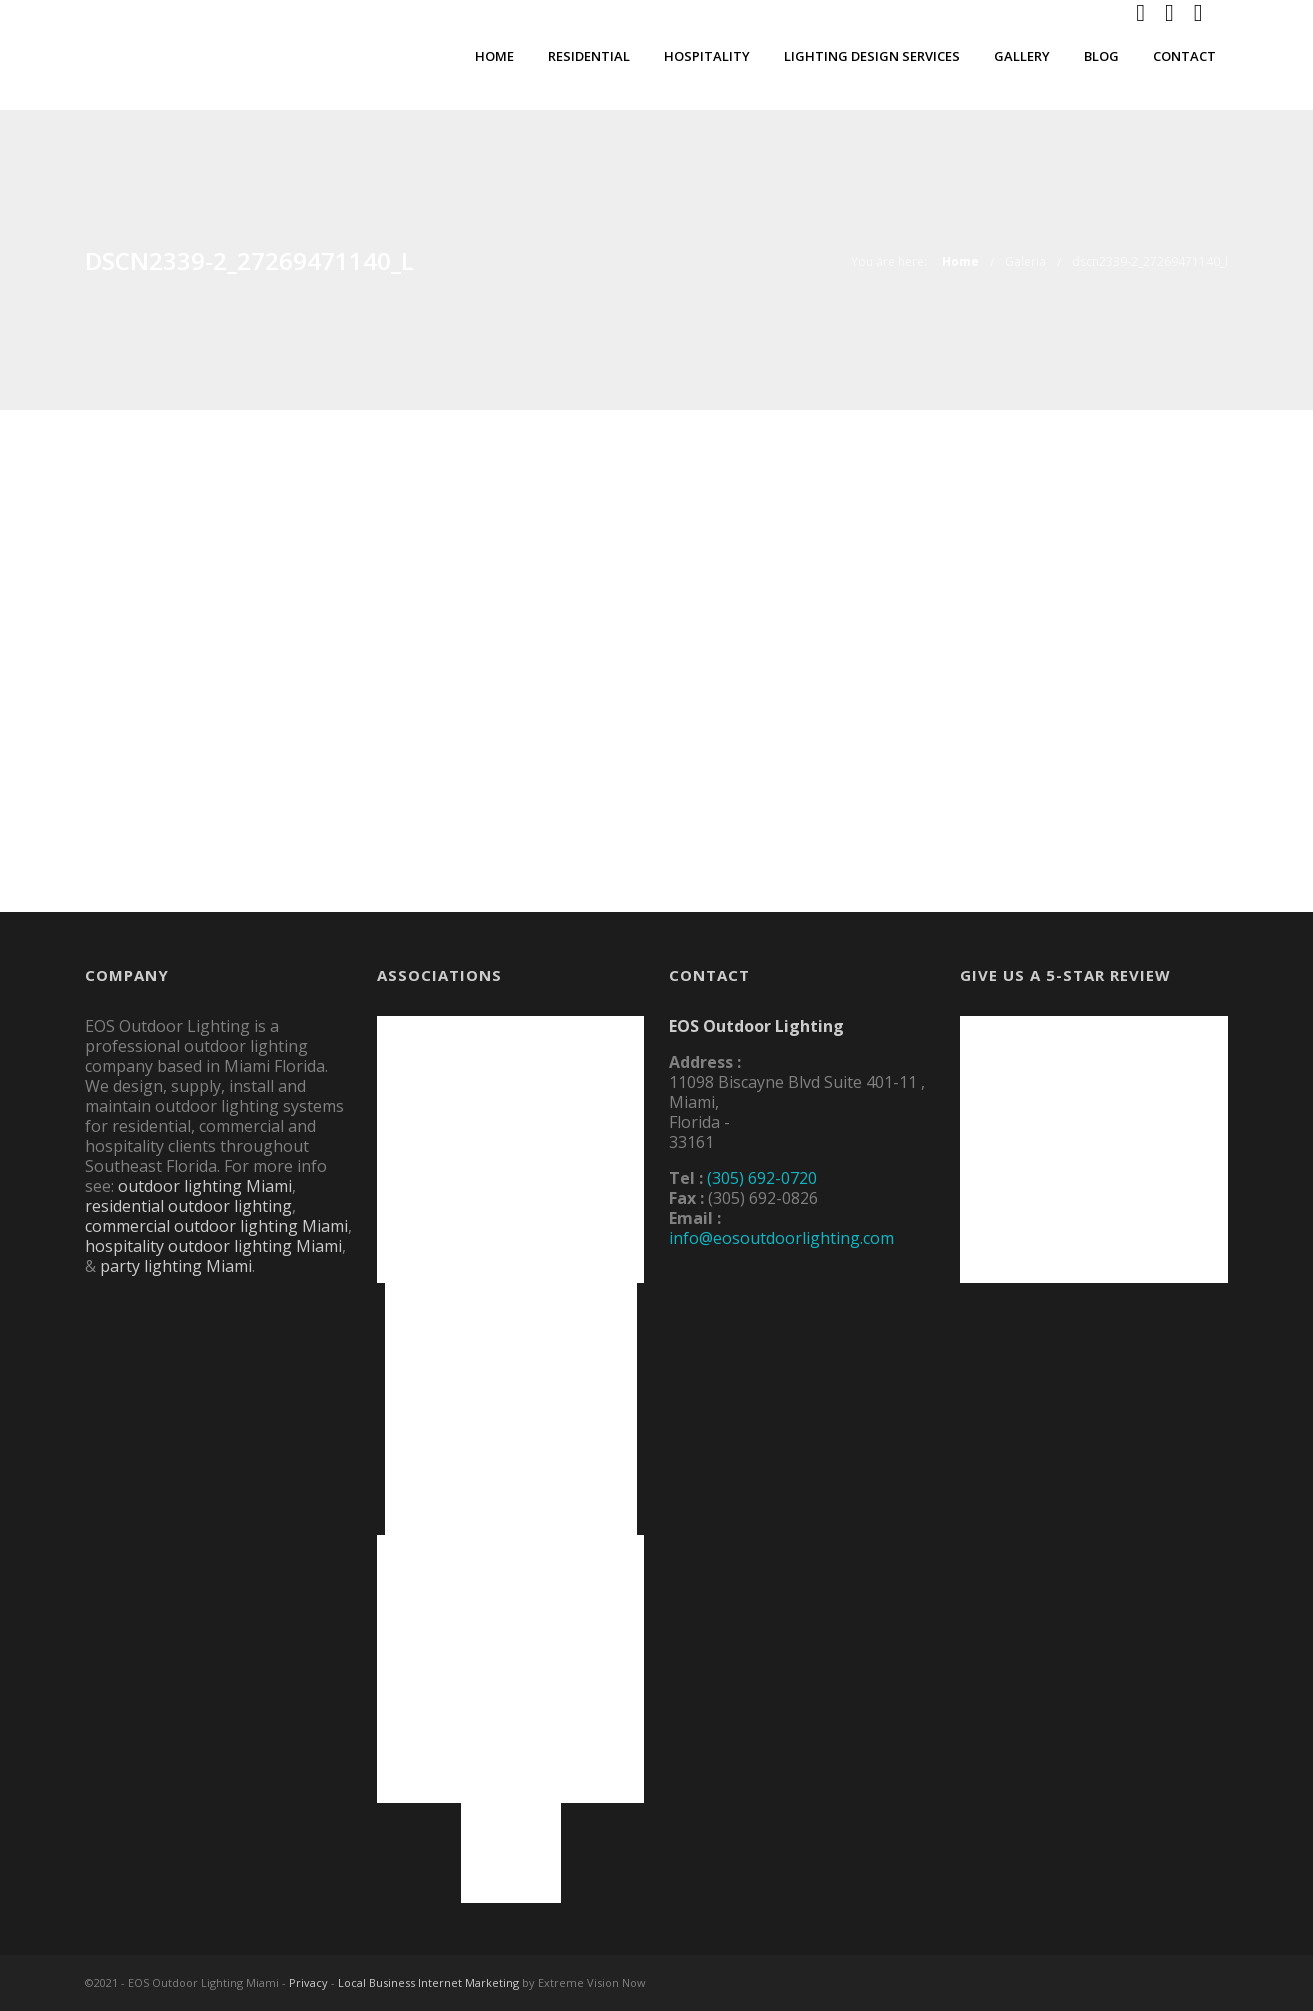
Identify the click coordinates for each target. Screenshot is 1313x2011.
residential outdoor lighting (188, 1206)
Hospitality (707, 56)
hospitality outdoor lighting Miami (213, 1246)
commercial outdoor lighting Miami (216, 1226)
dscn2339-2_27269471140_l (1150, 261)
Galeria (1025, 261)
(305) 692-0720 (762, 1178)
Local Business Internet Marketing (428, 1982)
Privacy (308, 1982)
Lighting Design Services (872, 56)
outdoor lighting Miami (205, 1186)
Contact (1184, 56)
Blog (1101, 56)
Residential (589, 56)
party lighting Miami (176, 1266)
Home (494, 56)
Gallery (1022, 56)
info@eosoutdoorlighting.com (781, 1238)
